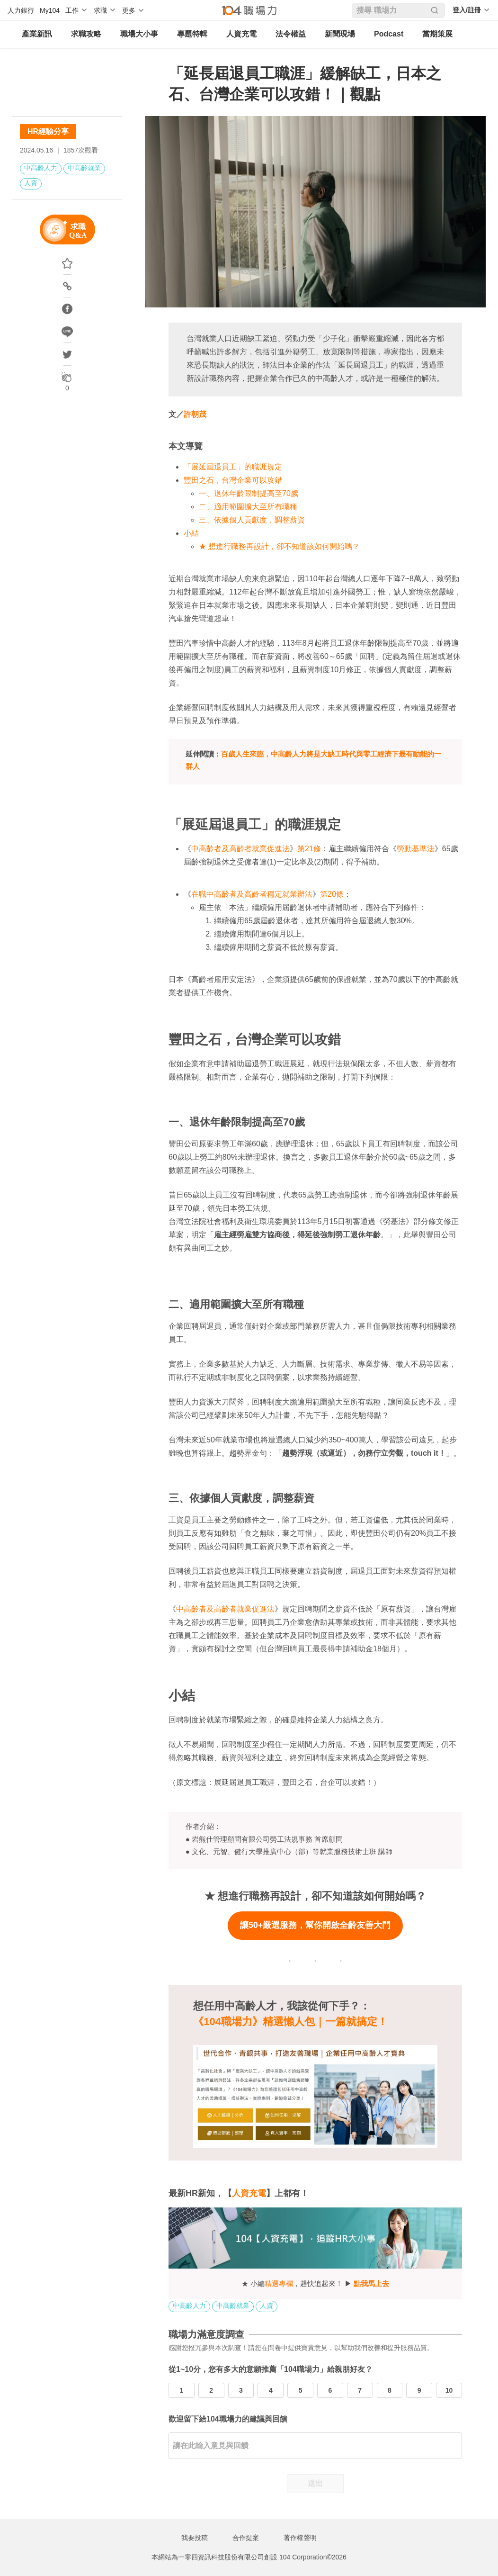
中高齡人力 (40, 167)
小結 (191, 533)
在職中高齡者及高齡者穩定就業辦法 (251, 894)
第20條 (332, 894)
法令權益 (291, 34)
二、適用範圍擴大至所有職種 (248, 507)
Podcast (388, 34)
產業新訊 (37, 34)
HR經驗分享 (48, 131)
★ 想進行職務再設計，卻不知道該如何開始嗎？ (279, 546)
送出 (315, 2483)
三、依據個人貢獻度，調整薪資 (252, 520)
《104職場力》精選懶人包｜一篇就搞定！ (290, 2021)
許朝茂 (195, 414)
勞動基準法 (416, 849)
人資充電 (241, 34)
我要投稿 (194, 2537)
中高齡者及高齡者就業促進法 (240, 849)
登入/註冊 (467, 10)
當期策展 (437, 34)
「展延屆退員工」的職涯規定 (233, 467)
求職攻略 (86, 34)
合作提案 (245, 2537)
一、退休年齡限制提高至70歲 (248, 493)
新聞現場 (340, 34)
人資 (30, 183)
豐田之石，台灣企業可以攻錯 (233, 480)
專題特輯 (192, 34)
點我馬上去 (371, 2283)
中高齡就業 (84, 167)
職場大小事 (139, 34)
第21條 (309, 849)
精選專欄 (279, 2283)
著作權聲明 (300, 2537)
